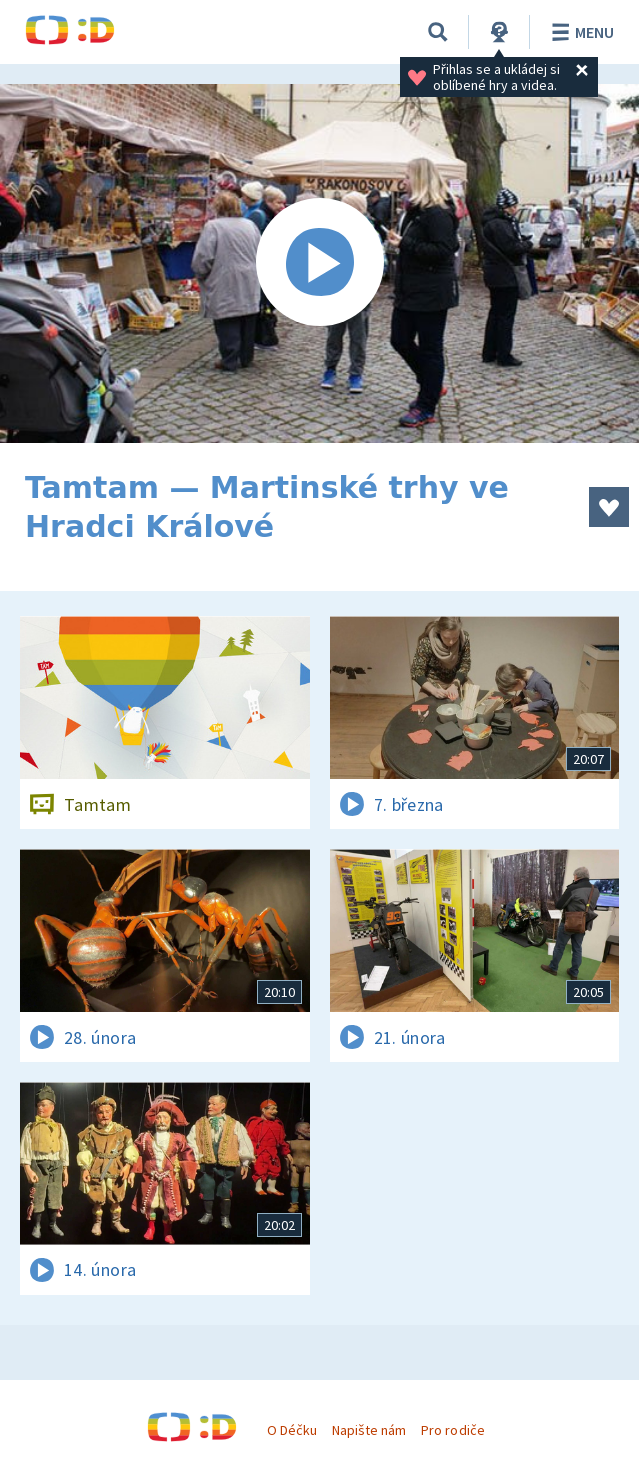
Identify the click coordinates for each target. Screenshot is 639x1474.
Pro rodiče (452, 1430)
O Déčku (292, 1430)
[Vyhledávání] (438, 32)
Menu (579, 32)
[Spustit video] (319, 263)
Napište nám (369, 1430)
